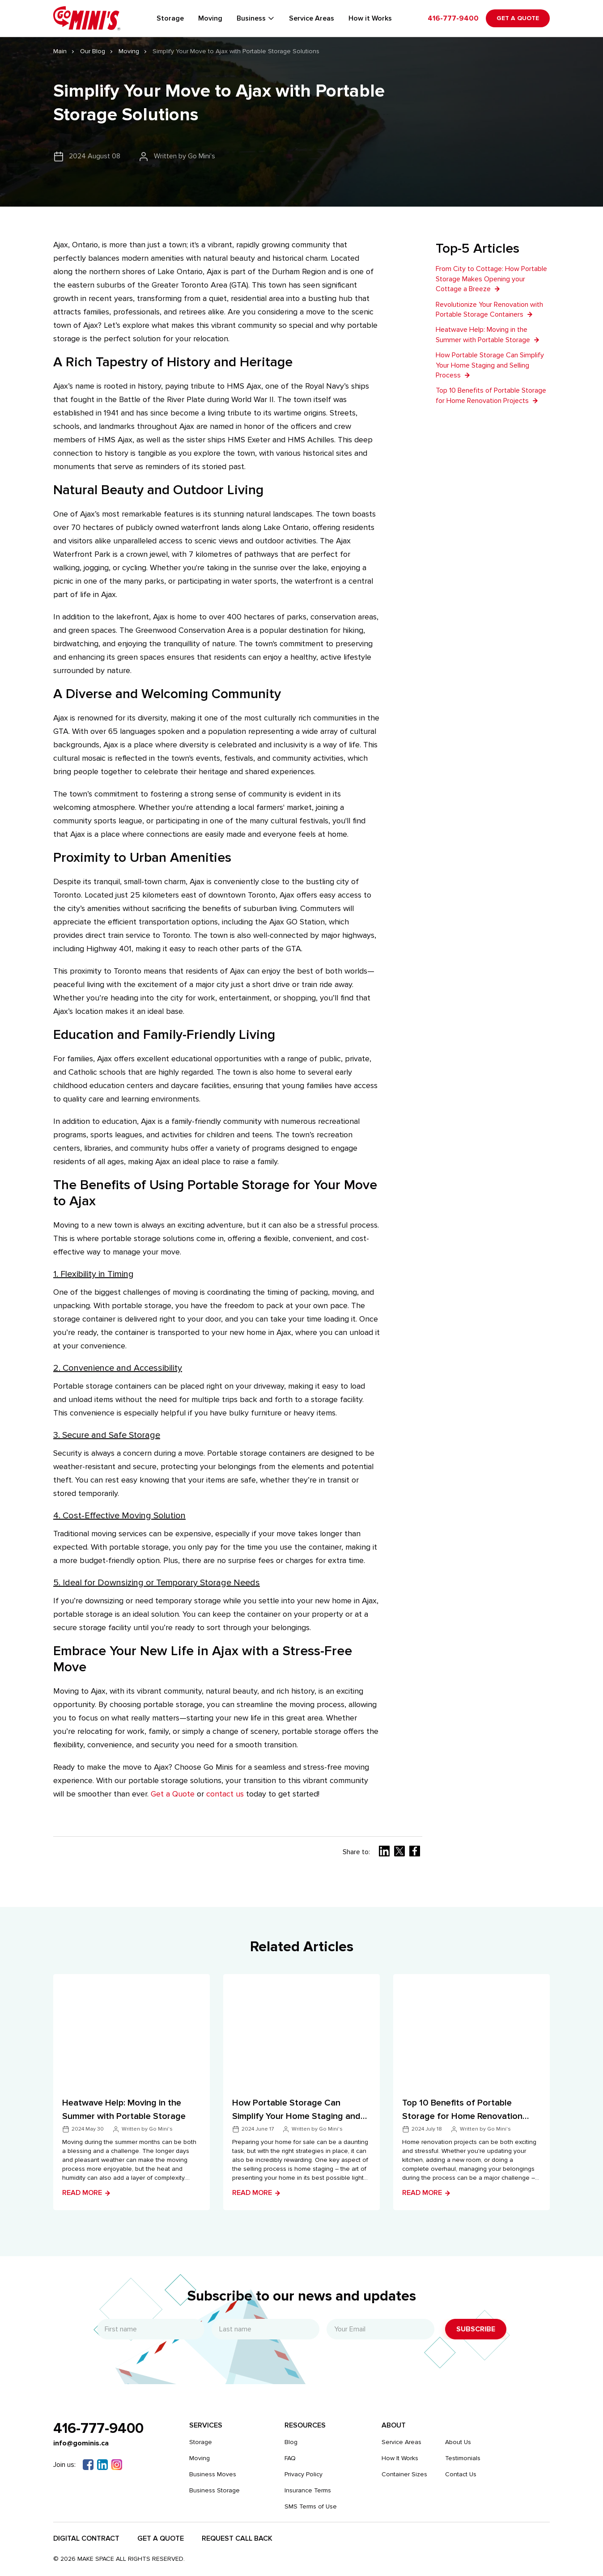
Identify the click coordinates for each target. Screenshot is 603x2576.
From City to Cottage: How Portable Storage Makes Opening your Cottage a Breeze (491, 278)
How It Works (400, 2458)
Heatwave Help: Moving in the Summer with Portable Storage (488, 334)
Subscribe (475, 2329)
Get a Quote (518, 18)
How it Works (370, 18)
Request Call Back (237, 2538)
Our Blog (92, 51)
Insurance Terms (308, 2490)
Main (60, 51)
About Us (458, 2442)
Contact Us (460, 2474)
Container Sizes (404, 2474)
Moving (210, 18)
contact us (225, 1794)
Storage (170, 18)
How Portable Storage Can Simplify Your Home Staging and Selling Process (490, 365)
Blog (291, 2442)
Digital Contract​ (86, 2538)
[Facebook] (88, 2464)
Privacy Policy (304, 2474)
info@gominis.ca (81, 2443)
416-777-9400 (453, 18)
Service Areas (311, 18)
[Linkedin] (102, 2464)
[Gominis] (86, 18)
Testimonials (462, 2458)
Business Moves (212, 2474)
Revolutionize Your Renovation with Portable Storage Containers (489, 309)
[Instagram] (116, 2464)
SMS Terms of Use (311, 2506)
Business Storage (214, 2490)
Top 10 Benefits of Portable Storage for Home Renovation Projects (491, 395)
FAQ (290, 2458)
